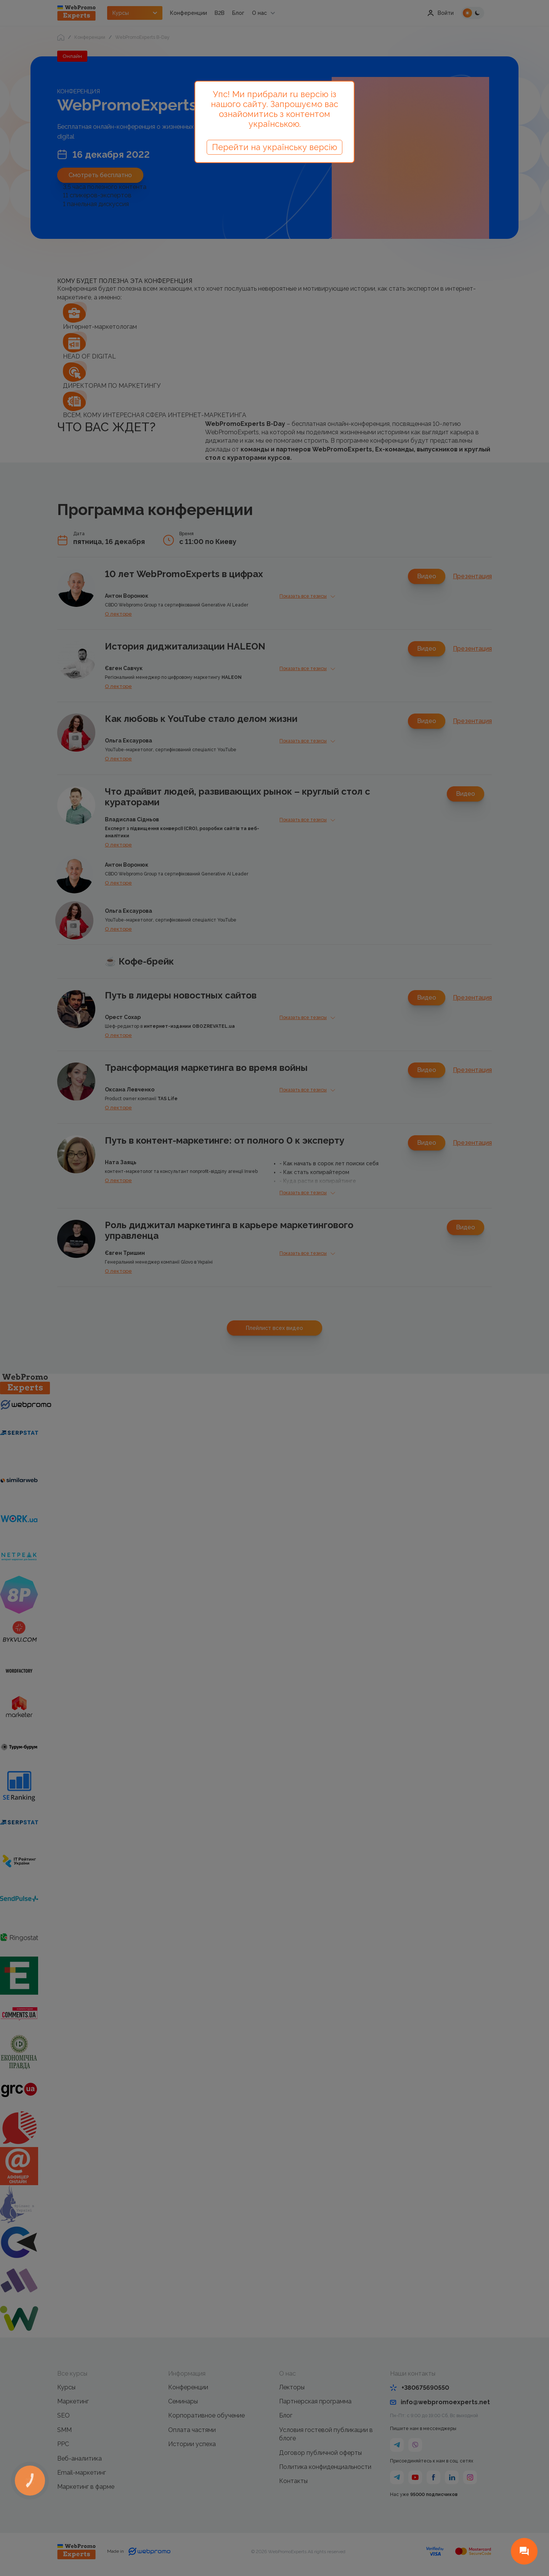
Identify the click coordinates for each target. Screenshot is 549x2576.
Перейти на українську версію (274, 147)
